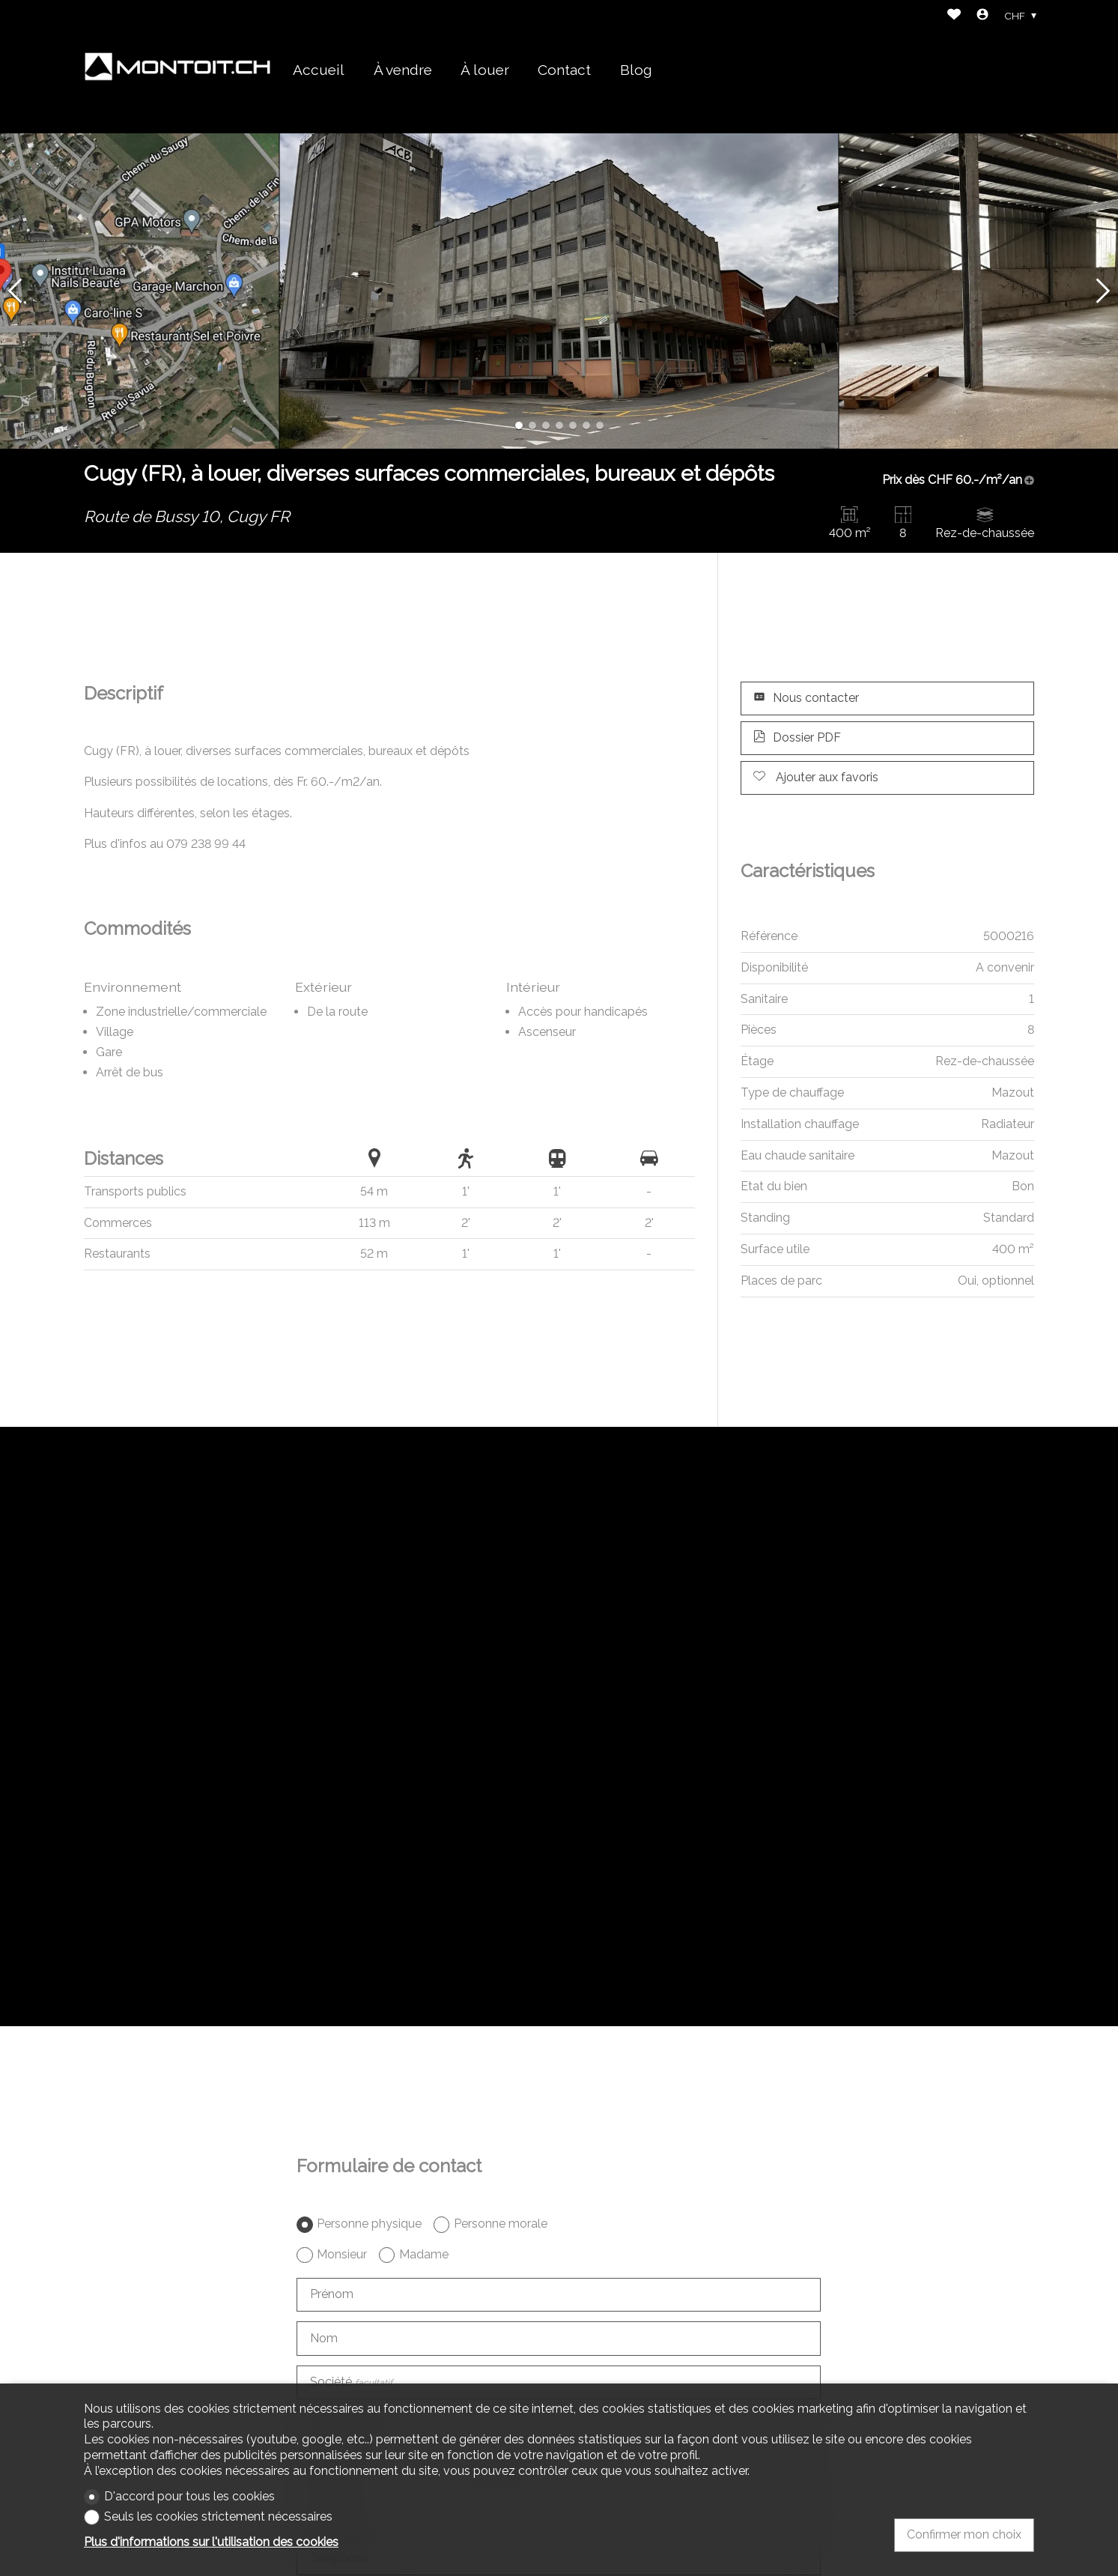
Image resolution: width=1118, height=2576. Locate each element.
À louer (485, 69)
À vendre (403, 69)
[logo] (177, 67)
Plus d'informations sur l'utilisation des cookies (211, 2542)
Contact (564, 69)
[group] (559, 291)
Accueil (318, 69)
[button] (15, 291)
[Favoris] (954, 16)
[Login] (982, 16)
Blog (636, 69)
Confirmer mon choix (964, 2534)
